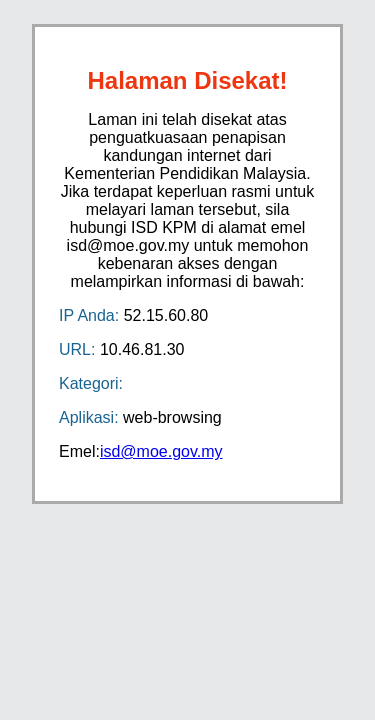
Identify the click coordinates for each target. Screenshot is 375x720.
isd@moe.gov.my (161, 451)
